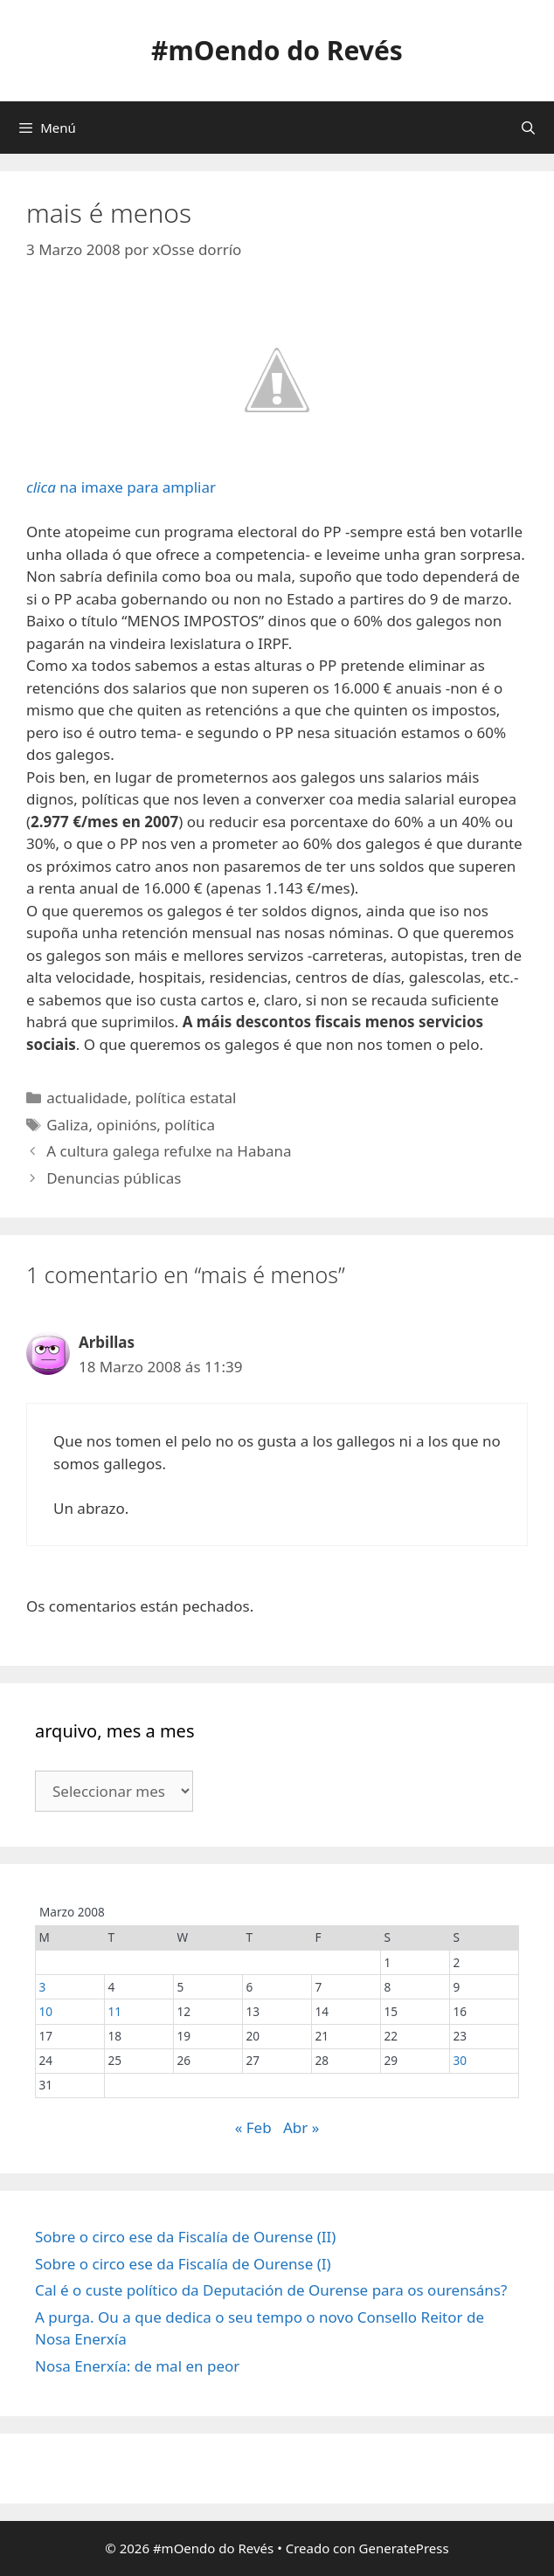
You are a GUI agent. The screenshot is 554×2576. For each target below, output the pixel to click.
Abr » (301, 2127)
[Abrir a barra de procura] (528, 127)
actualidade (87, 1098)
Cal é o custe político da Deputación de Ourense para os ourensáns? (271, 2290)
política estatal (186, 1098)
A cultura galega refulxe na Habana (168, 1151)
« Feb (253, 2127)
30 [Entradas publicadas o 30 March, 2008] (460, 2060)
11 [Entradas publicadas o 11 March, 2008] (114, 2011)
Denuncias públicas (113, 1178)
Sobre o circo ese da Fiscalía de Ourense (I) (183, 2264)
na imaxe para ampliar (195, 395)
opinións (126, 1125)
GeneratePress (404, 2548)
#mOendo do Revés (277, 50)
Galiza (67, 1125)
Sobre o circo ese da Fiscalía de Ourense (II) (185, 2237)
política (189, 1125)
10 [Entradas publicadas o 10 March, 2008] (45, 2011)
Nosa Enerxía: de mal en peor (137, 2366)
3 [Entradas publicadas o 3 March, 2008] (41, 1987)
